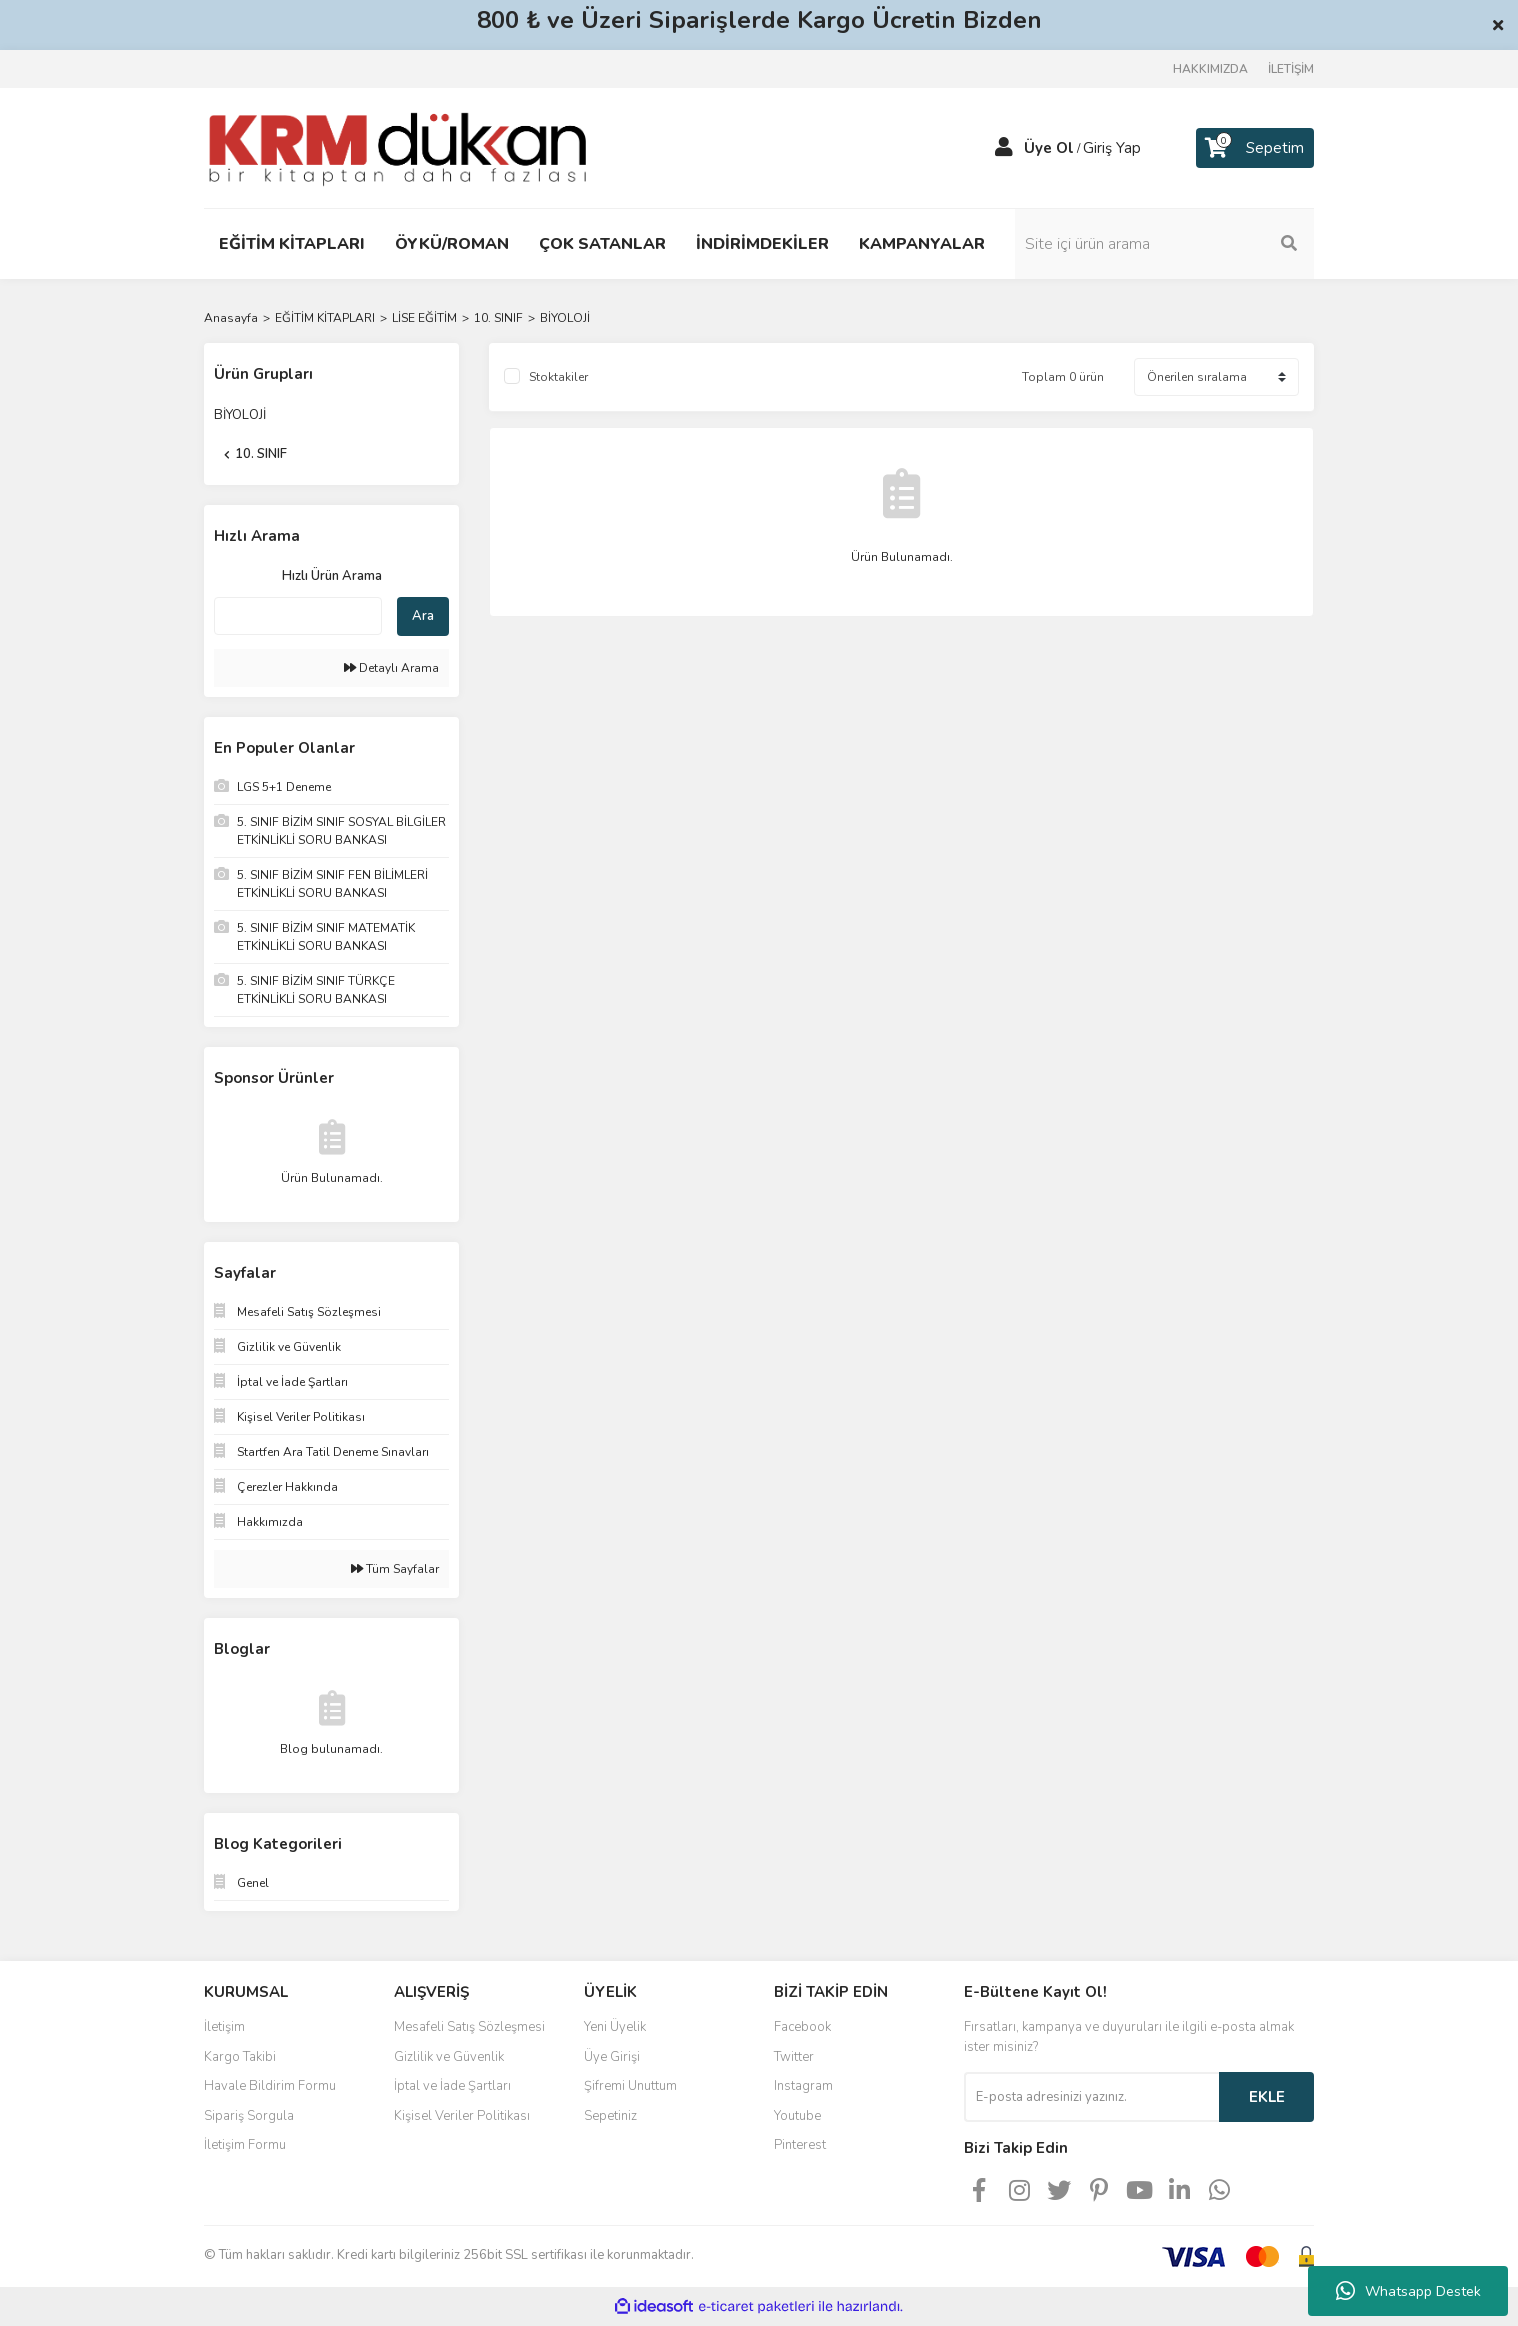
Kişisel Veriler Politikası (462, 2116)
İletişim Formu (245, 2145)
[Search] (1179, 244)
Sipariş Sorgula (249, 2116)
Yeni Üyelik (615, 2027)
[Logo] (397, 147)
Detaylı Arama (391, 668)
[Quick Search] (298, 616)
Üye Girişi (612, 2057)
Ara (423, 616)
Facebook (802, 2027)
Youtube (797, 2116)
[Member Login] (1004, 148)
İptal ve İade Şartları (452, 2086)
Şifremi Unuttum (630, 2086)
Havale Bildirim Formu (270, 2086)
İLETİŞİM (1291, 69)
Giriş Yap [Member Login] (1112, 148)
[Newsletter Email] (1091, 2097)
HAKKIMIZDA (1210, 69)
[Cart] (1255, 148)
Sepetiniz (610, 2116)
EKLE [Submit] (1267, 2097)
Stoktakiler (558, 377)
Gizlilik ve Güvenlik (449, 2057)
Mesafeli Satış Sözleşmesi (469, 2027)
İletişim (224, 2027)
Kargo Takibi (240, 2057)
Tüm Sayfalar (395, 1569)
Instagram (803, 2086)
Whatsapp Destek (1408, 2291)
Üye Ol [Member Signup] (1049, 148)
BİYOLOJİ (565, 318)
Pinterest (800, 2145)
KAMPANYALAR (922, 244)
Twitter (794, 2057)
